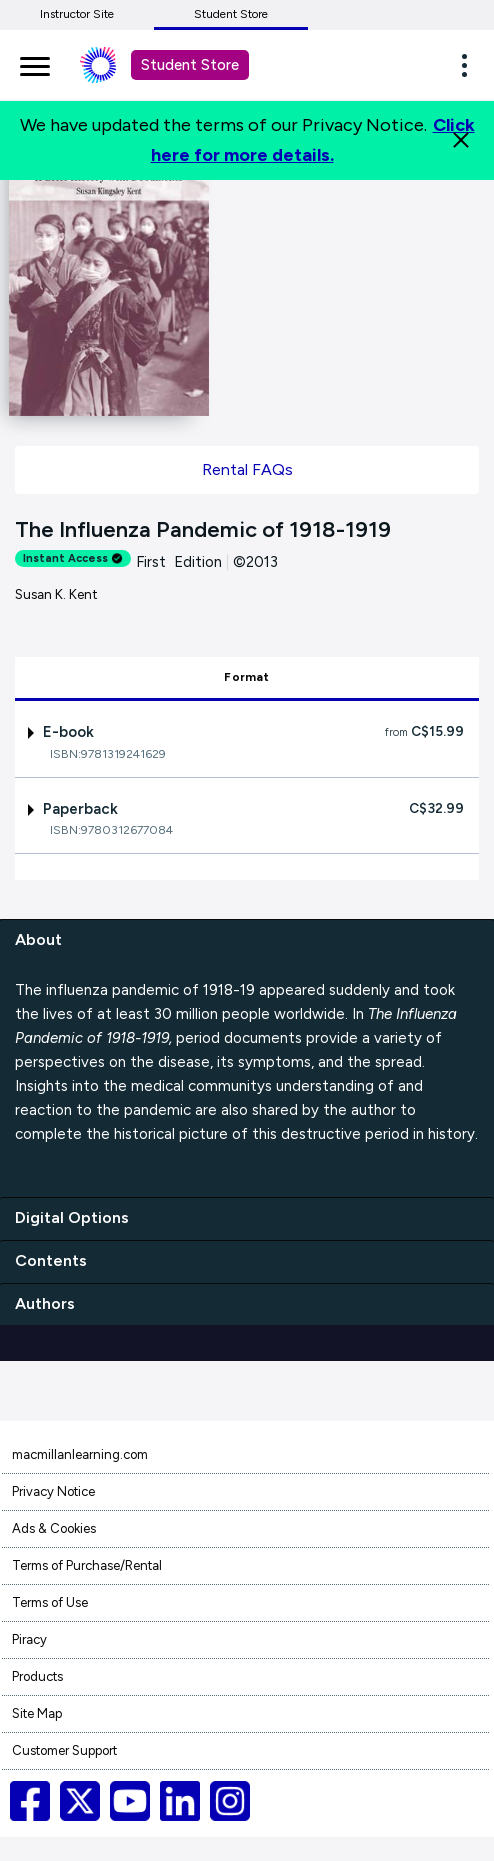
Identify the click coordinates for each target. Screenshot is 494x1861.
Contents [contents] (51, 1260)
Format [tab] (246, 677)
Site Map (37, 1713)
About (38, 939)
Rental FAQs (247, 469)
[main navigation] (35, 63)
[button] (470, 65)
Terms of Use (50, 1602)
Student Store (231, 14)
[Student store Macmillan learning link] (113, 65)
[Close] (461, 140)
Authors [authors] (45, 1303)
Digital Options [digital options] (72, 1217)
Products (37, 1676)
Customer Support (64, 1750)
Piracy (29, 1639)
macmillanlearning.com (80, 1454)
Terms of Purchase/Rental (87, 1565)
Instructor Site (77, 14)
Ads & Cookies (54, 1528)
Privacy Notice (53, 1491)
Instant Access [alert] (73, 558)
